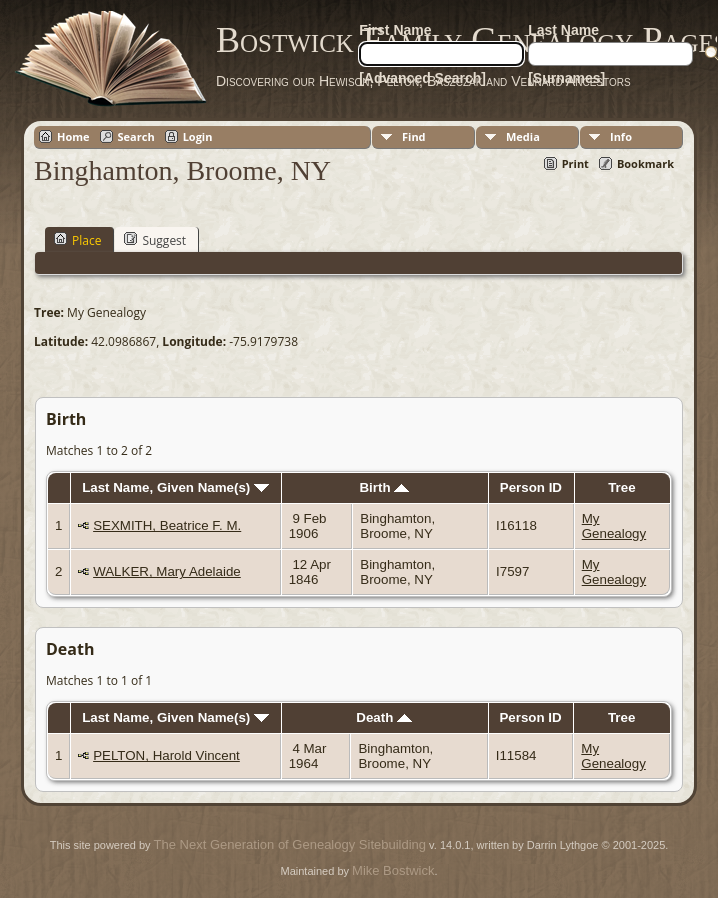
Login (198, 136)
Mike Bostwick (393, 870)
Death (384, 717)
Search (136, 136)
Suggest (155, 240)
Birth (384, 487)
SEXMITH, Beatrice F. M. (167, 525)
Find (414, 136)
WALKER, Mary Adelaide (167, 571)
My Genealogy (614, 526)
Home (73, 136)
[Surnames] (566, 78)
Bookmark (645, 163)
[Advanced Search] (422, 78)
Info (621, 136)
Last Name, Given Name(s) (175, 487)
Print (575, 163)
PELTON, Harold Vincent (166, 755)
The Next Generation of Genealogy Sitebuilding (290, 844)
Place (77, 240)
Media (523, 136)
